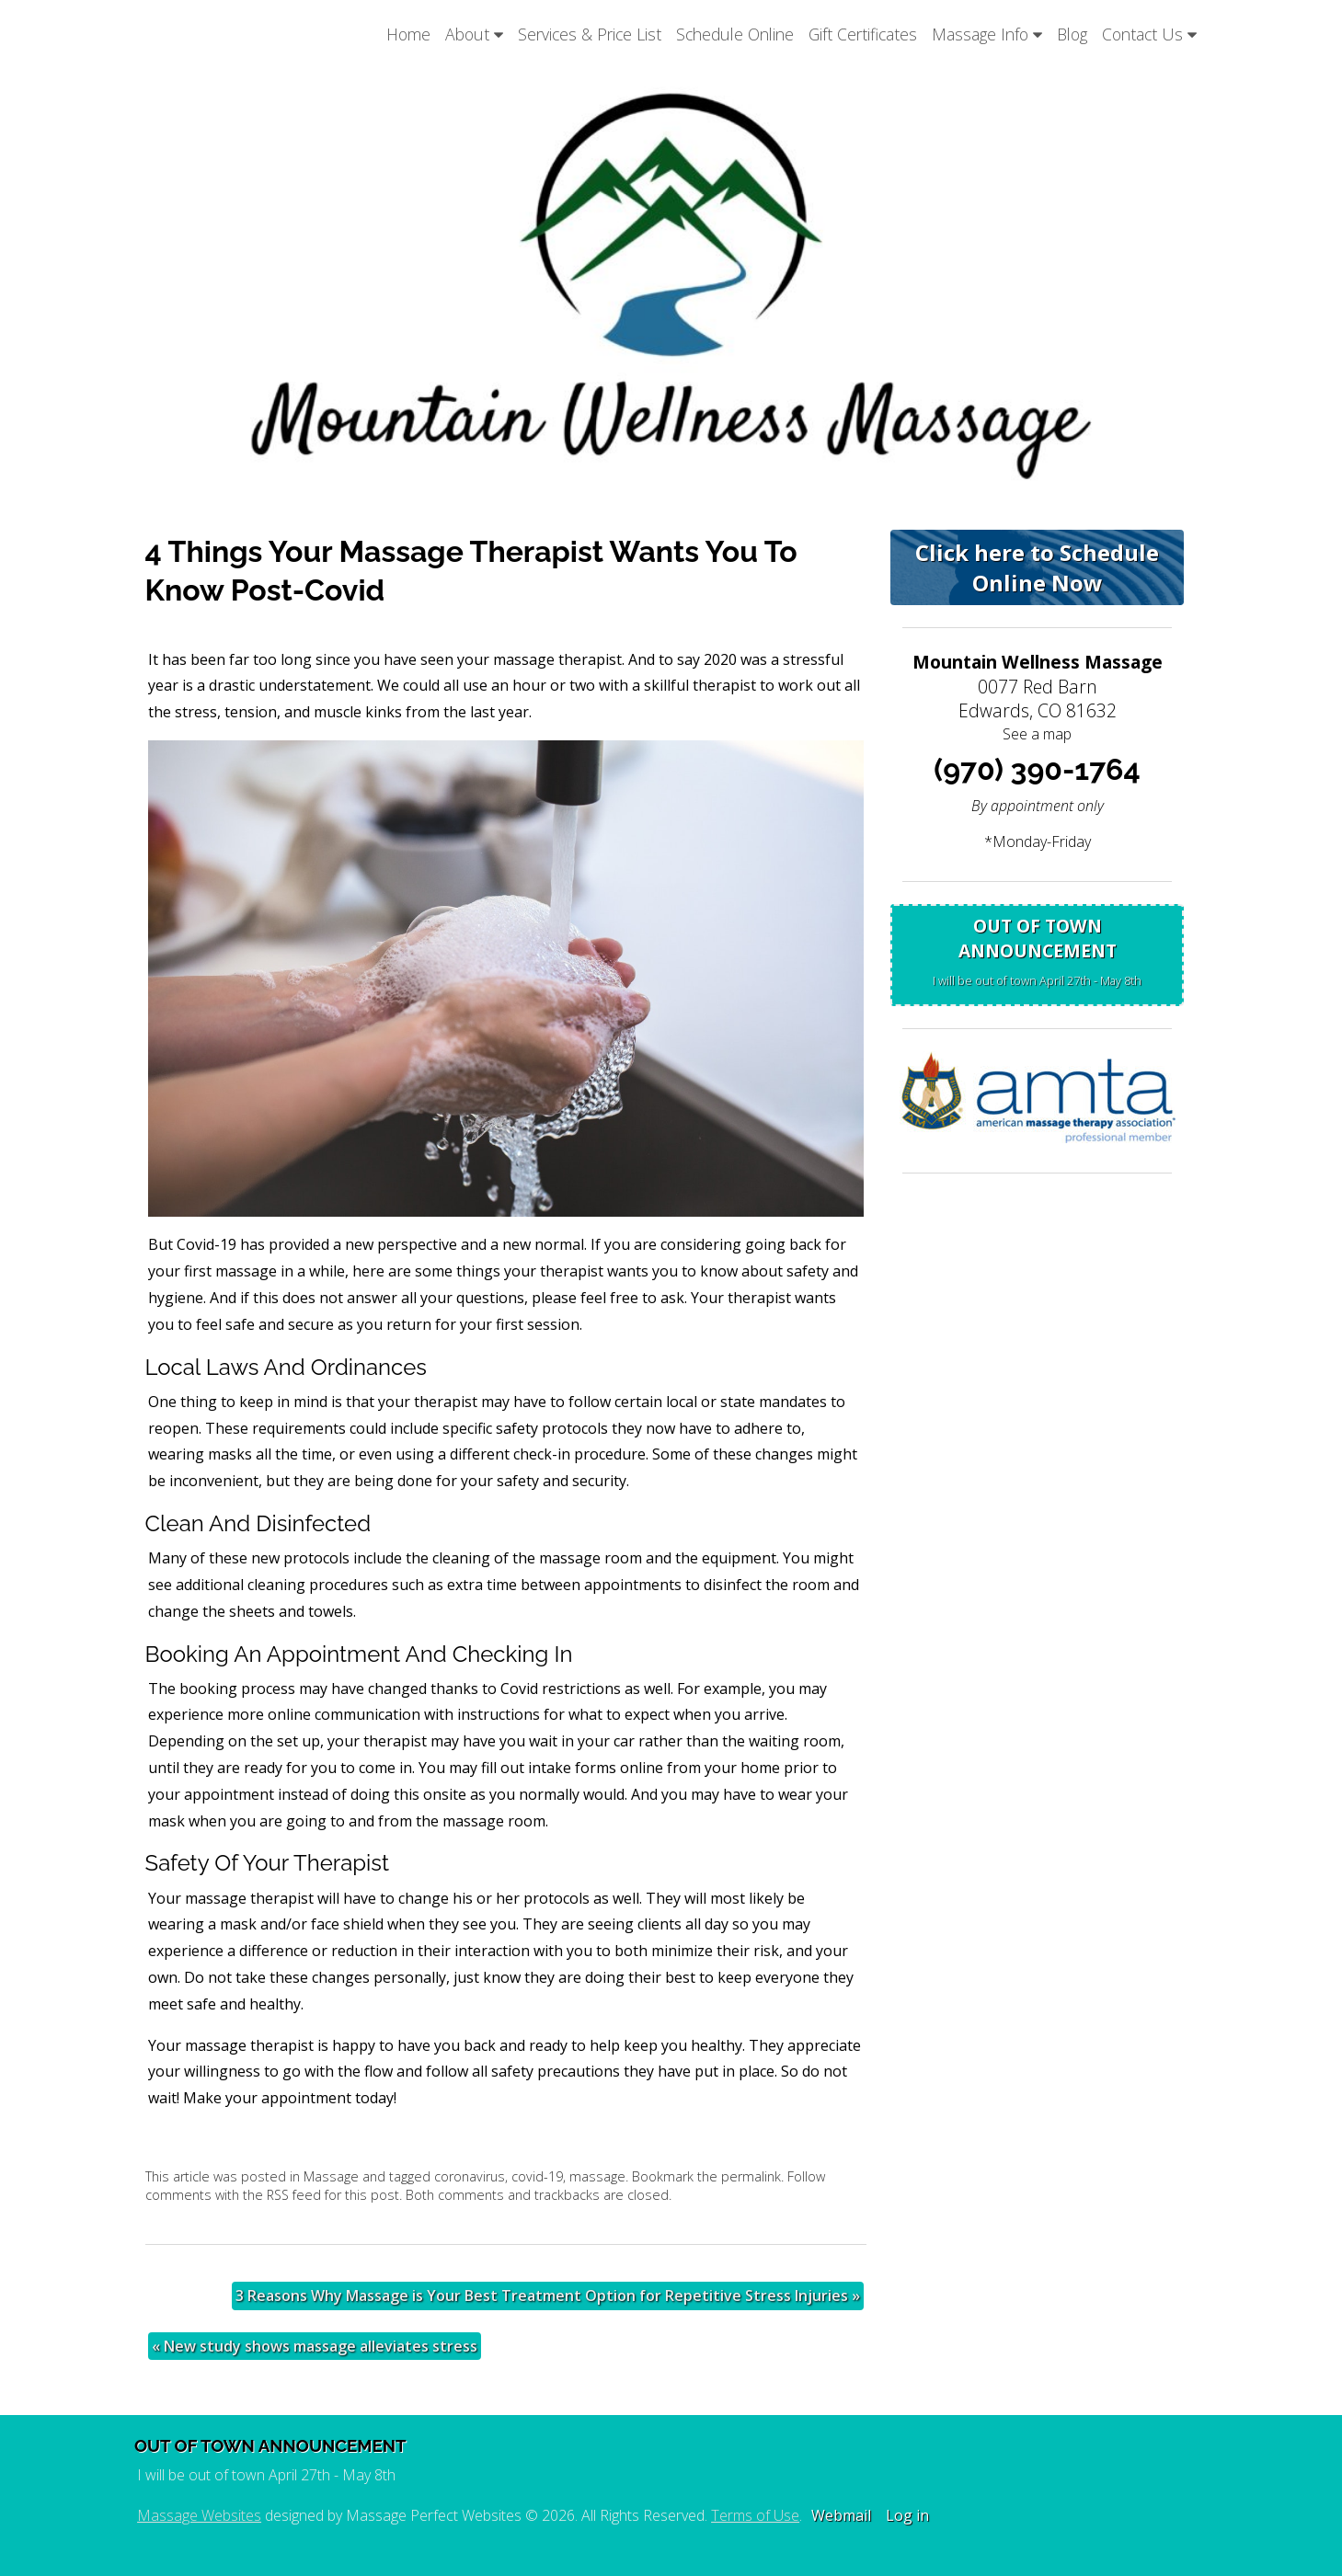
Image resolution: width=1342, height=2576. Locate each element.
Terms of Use (755, 2515)
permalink (751, 2176)
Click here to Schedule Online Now (1037, 567)
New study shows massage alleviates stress (314, 2346)
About (474, 34)
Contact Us (1149, 34)
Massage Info (987, 34)
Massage (331, 2176)
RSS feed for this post (333, 2195)
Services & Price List (589, 34)
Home (408, 34)
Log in (907, 2515)
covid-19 (537, 2176)
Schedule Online (735, 34)
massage (597, 2176)
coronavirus (469, 2176)
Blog (1072, 34)
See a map (1037, 734)
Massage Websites (199, 2515)
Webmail (841, 2515)
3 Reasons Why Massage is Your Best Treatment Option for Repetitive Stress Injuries (547, 2295)
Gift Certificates (863, 34)
